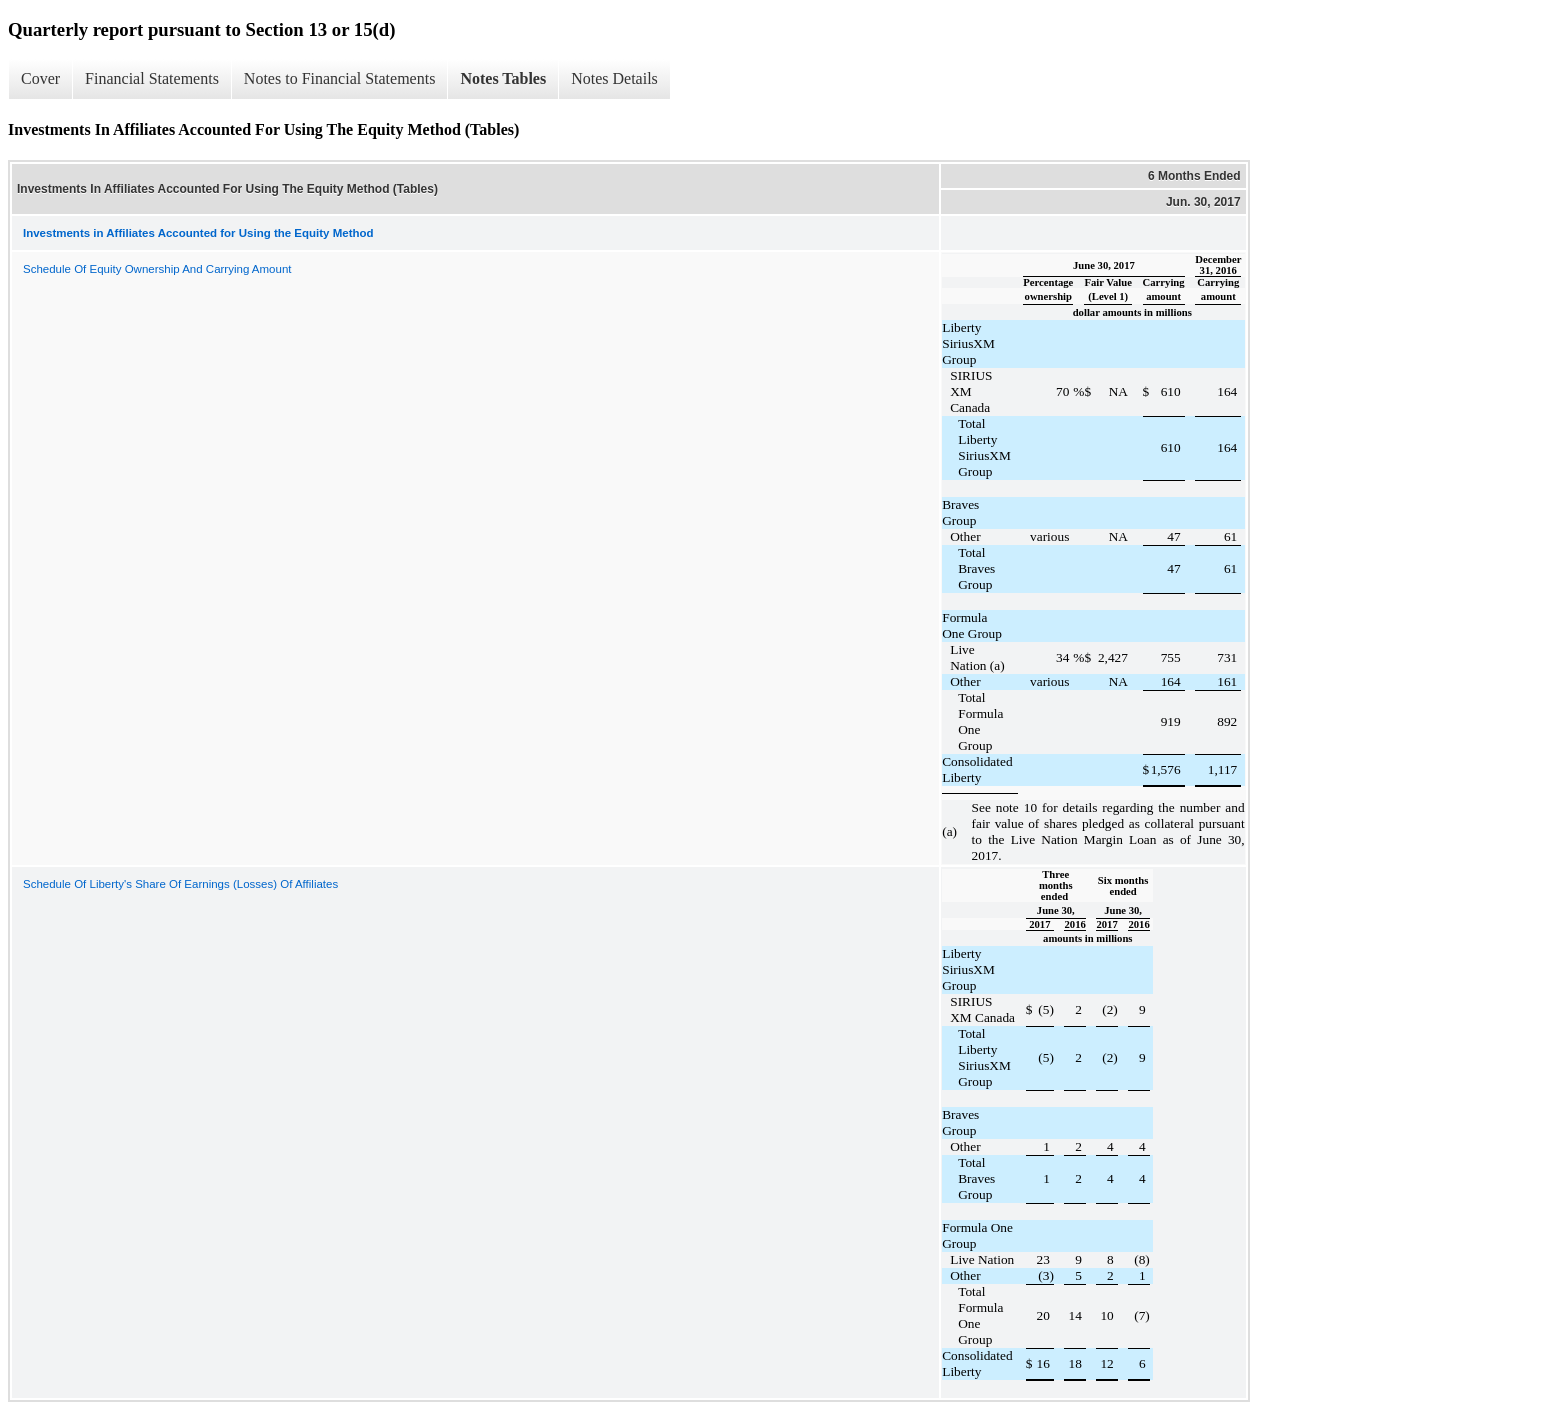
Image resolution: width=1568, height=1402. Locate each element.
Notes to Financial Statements (340, 78)
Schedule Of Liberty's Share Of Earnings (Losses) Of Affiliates (180, 884)
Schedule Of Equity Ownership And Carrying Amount (157, 269)
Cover (40, 78)
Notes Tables (503, 78)
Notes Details (614, 78)
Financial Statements (152, 78)
